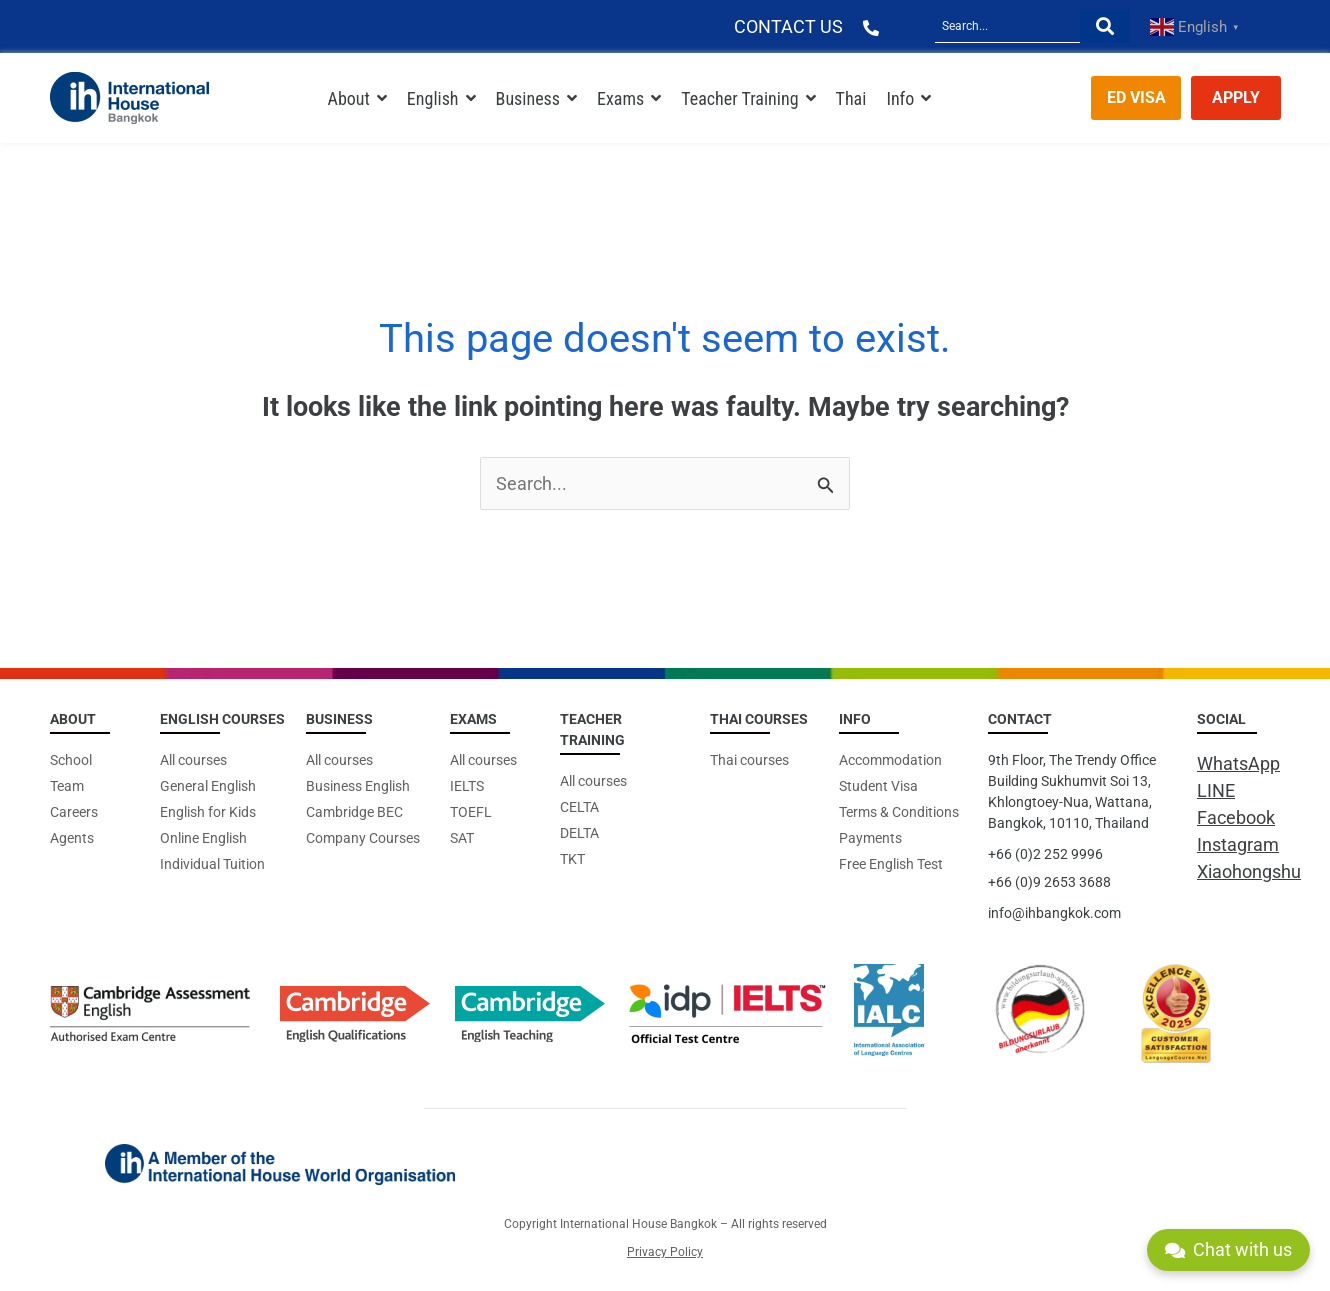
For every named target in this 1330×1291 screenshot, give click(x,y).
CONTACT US (788, 26)
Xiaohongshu (1249, 871)
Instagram (1238, 844)
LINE (1216, 790)
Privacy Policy (665, 1252)
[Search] (1007, 26)
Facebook (1236, 817)
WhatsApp (1238, 763)
